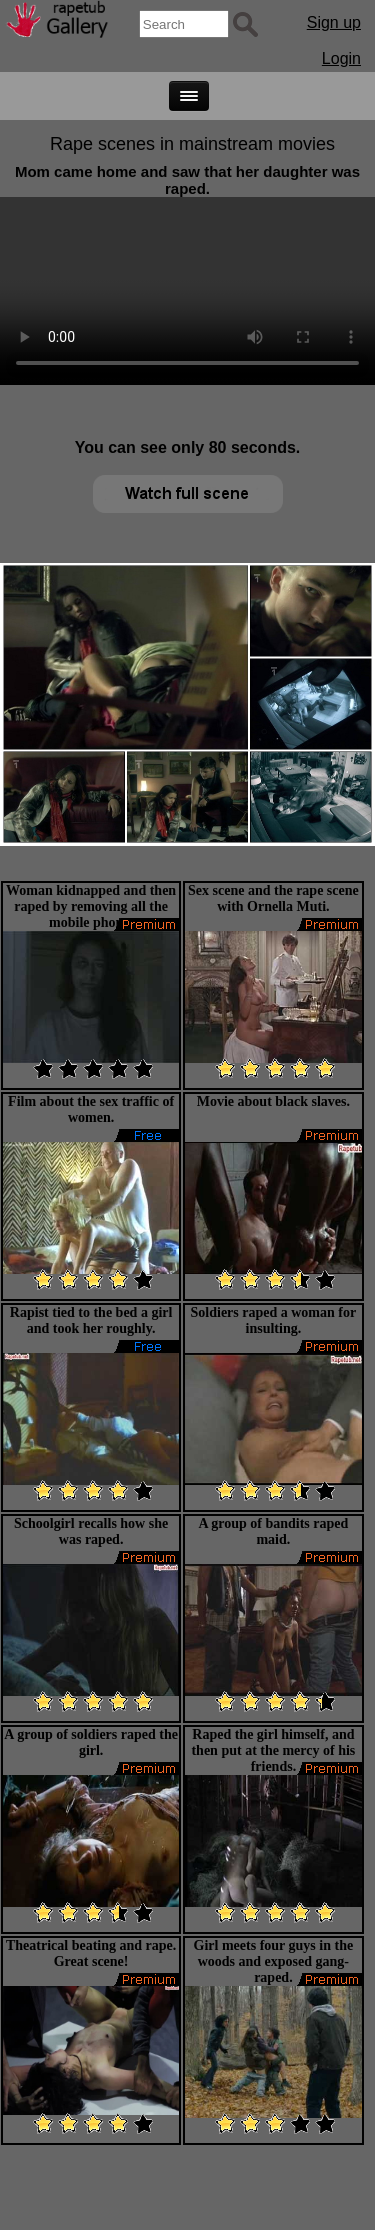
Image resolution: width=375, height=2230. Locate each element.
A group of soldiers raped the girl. (91, 1742)
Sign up (334, 22)
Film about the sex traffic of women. (91, 1109)
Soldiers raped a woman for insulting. (274, 1320)
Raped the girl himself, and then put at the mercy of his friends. (273, 1750)
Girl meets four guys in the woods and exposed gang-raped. (274, 1961)
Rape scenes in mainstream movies (192, 144)
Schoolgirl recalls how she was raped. (91, 1531)
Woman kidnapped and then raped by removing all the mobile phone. (91, 906)
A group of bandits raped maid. (273, 1531)
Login (341, 58)
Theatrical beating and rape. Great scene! (91, 1953)
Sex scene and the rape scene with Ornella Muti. (273, 898)
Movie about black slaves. (273, 1101)
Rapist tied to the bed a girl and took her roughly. (91, 1320)
